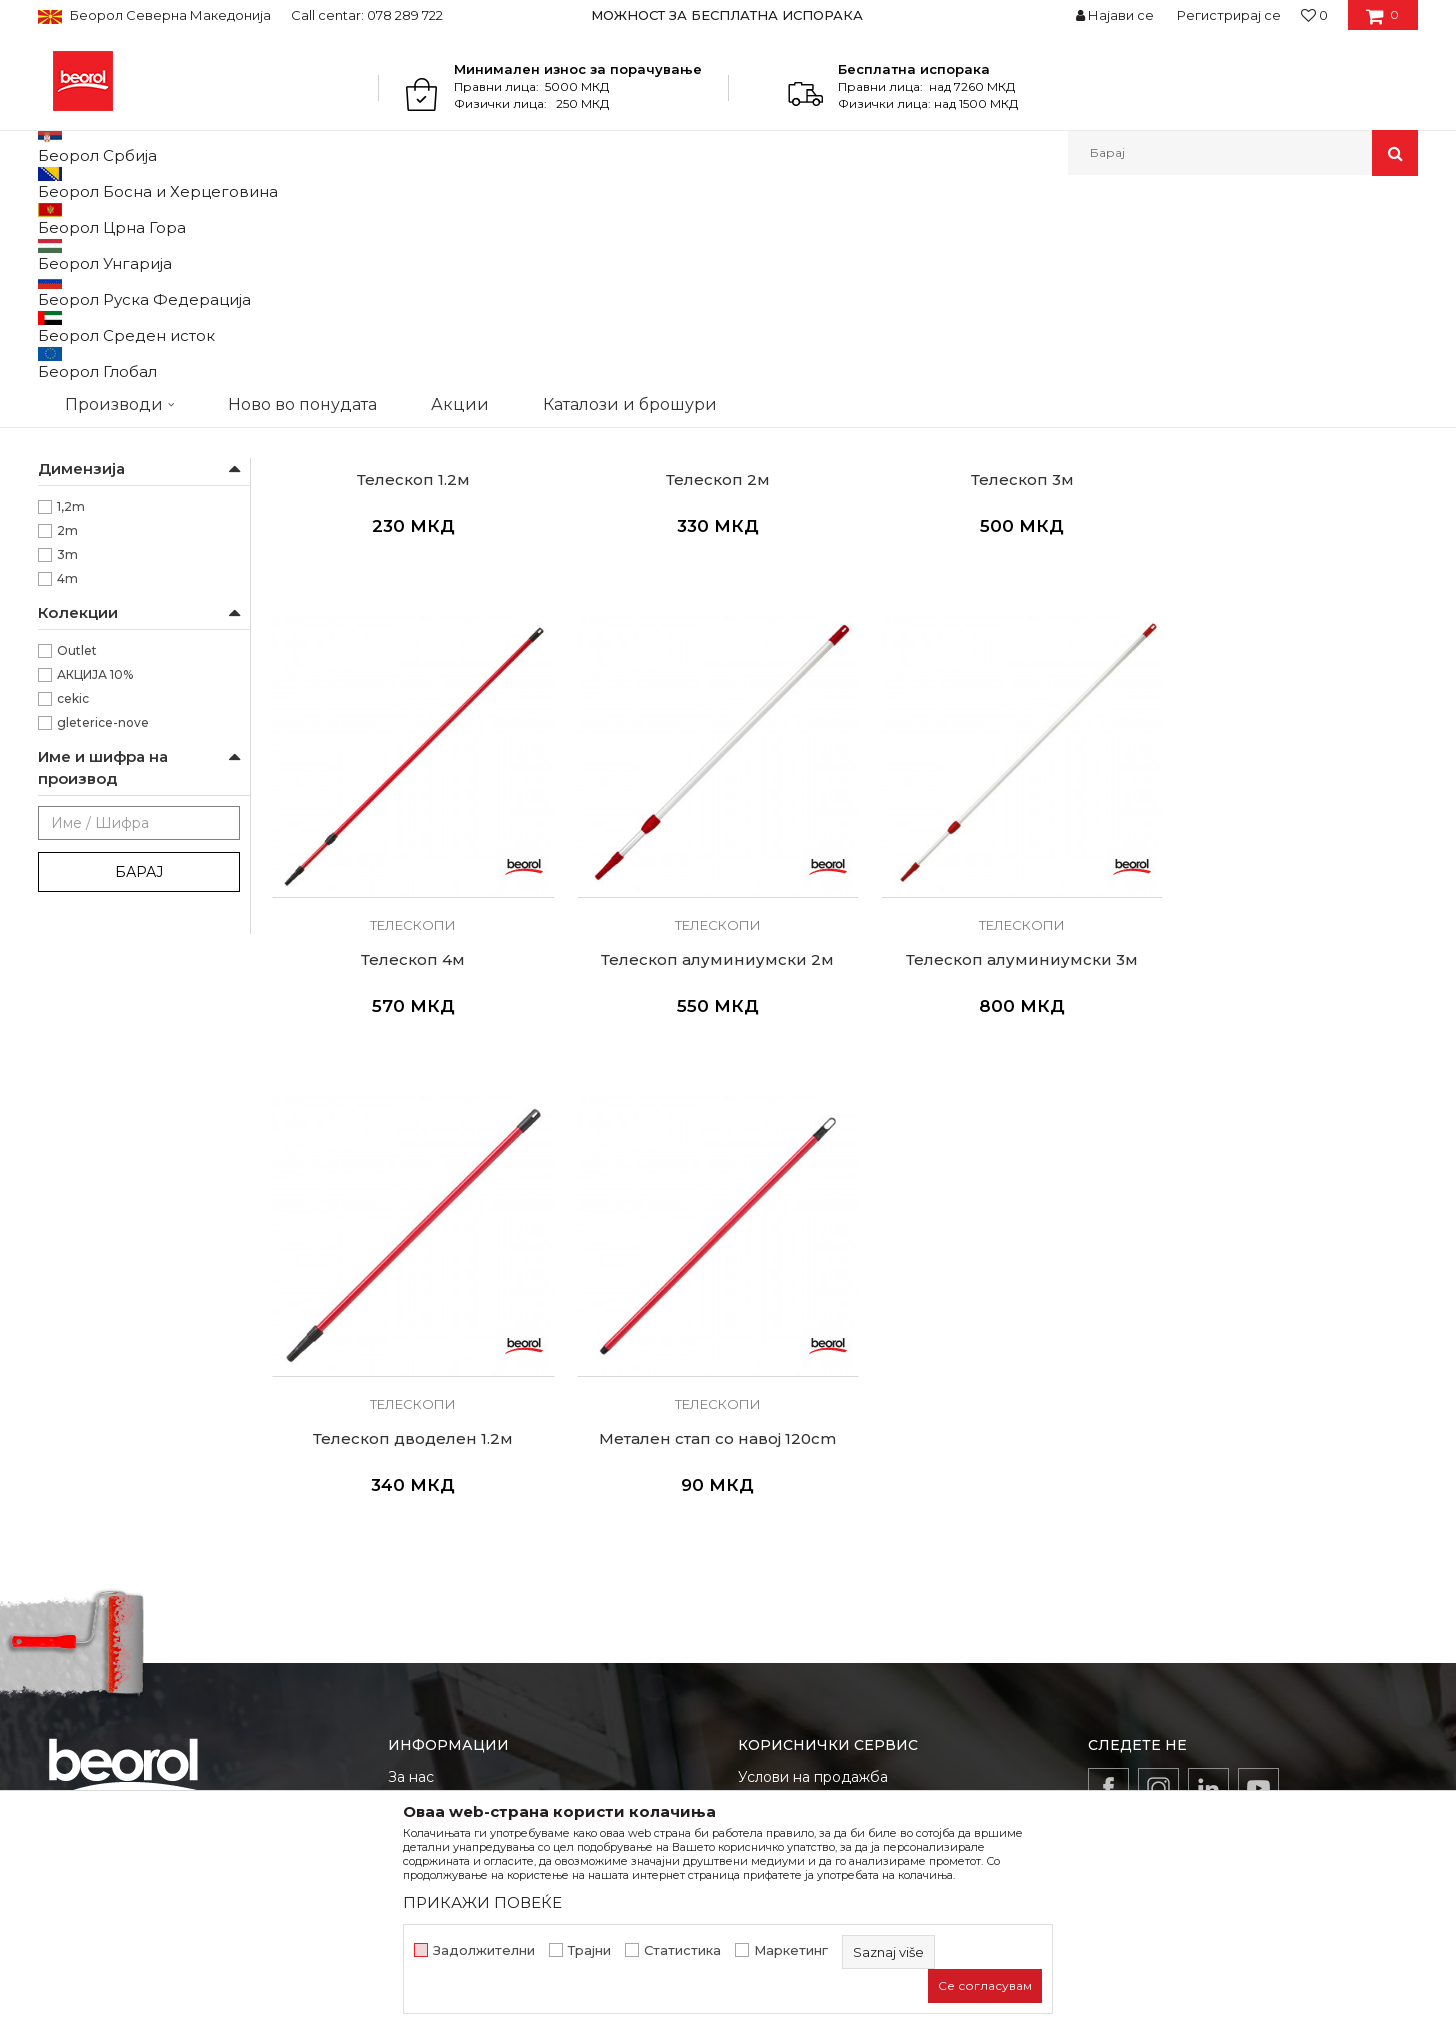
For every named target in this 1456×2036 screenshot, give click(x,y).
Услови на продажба (813, 1479)
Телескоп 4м (1282, 674)
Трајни (589, 1950)
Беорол (81, 640)
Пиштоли (78, 323)
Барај (139, 1078)
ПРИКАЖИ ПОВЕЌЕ (482, 1902)
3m (67, 760)
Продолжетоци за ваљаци (140, 448)
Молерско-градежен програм (273, 218)
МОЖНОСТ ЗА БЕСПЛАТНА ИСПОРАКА (727, 15)
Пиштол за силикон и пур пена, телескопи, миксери (551, 218)
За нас (411, 1479)
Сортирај (941, 251)
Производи (125, 218)
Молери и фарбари (118, 520)
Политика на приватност (827, 1535)
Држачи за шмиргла (112, 371)
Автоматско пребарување (800, 251)
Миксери (78, 299)
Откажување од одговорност (843, 1507)
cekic (73, 904)
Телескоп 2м (699, 674)
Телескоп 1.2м (407, 674)
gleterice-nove (103, 928)
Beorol (56, 218)
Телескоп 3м (990, 674)
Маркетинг (791, 1950)
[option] (728, 15)
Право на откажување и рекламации (869, 1619)
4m (67, 784)
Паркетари (91, 544)
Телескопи (81, 347)
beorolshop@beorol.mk (196, 1568)
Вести (410, 1507)
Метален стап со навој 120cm (1282, 1140)
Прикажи (1183, 251)
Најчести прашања (805, 1647)
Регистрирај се (1229, 15)
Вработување (437, 1535)
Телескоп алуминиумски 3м (699, 1140)
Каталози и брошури (463, 1563)
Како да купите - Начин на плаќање (866, 1563)
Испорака (773, 1591)
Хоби (73, 568)
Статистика (682, 1950)
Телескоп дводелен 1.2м (990, 1140)
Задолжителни (484, 1950)
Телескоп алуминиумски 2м (407, 1140)
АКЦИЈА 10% (95, 880)
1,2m (71, 712)
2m (67, 736)
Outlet (77, 856)
